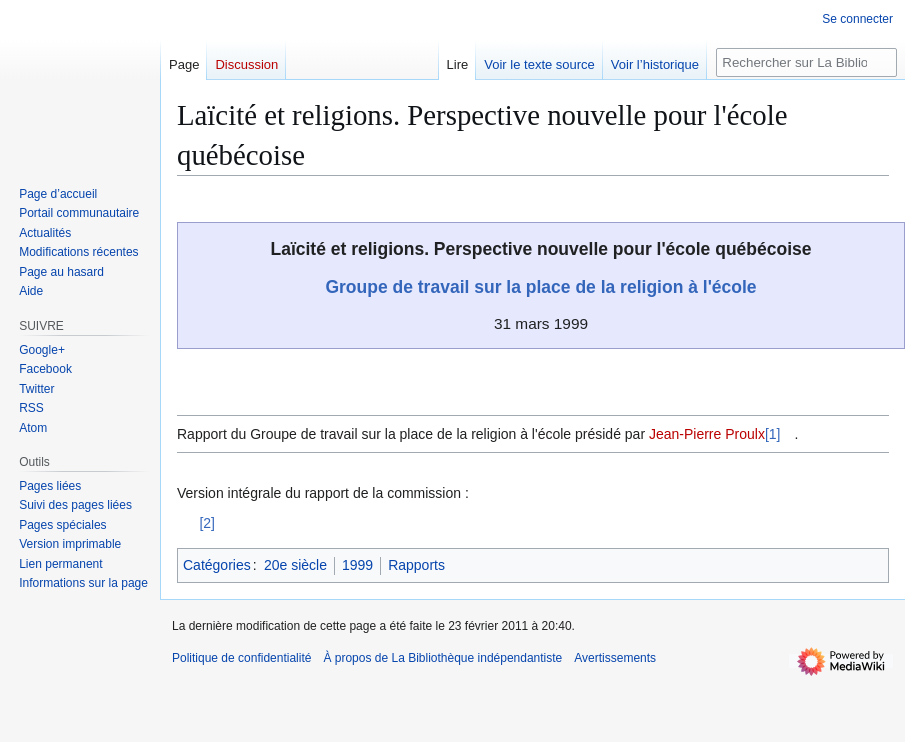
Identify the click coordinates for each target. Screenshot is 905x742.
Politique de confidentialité (241, 658)
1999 (357, 565)
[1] (773, 434)
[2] (207, 523)
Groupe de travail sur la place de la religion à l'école (540, 287)
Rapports (416, 565)
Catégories (217, 565)
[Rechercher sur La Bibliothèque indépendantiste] (806, 62)
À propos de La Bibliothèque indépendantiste (442, 658)
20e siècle (295, 565)
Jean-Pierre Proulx (707, 434)
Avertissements (615, 658)
